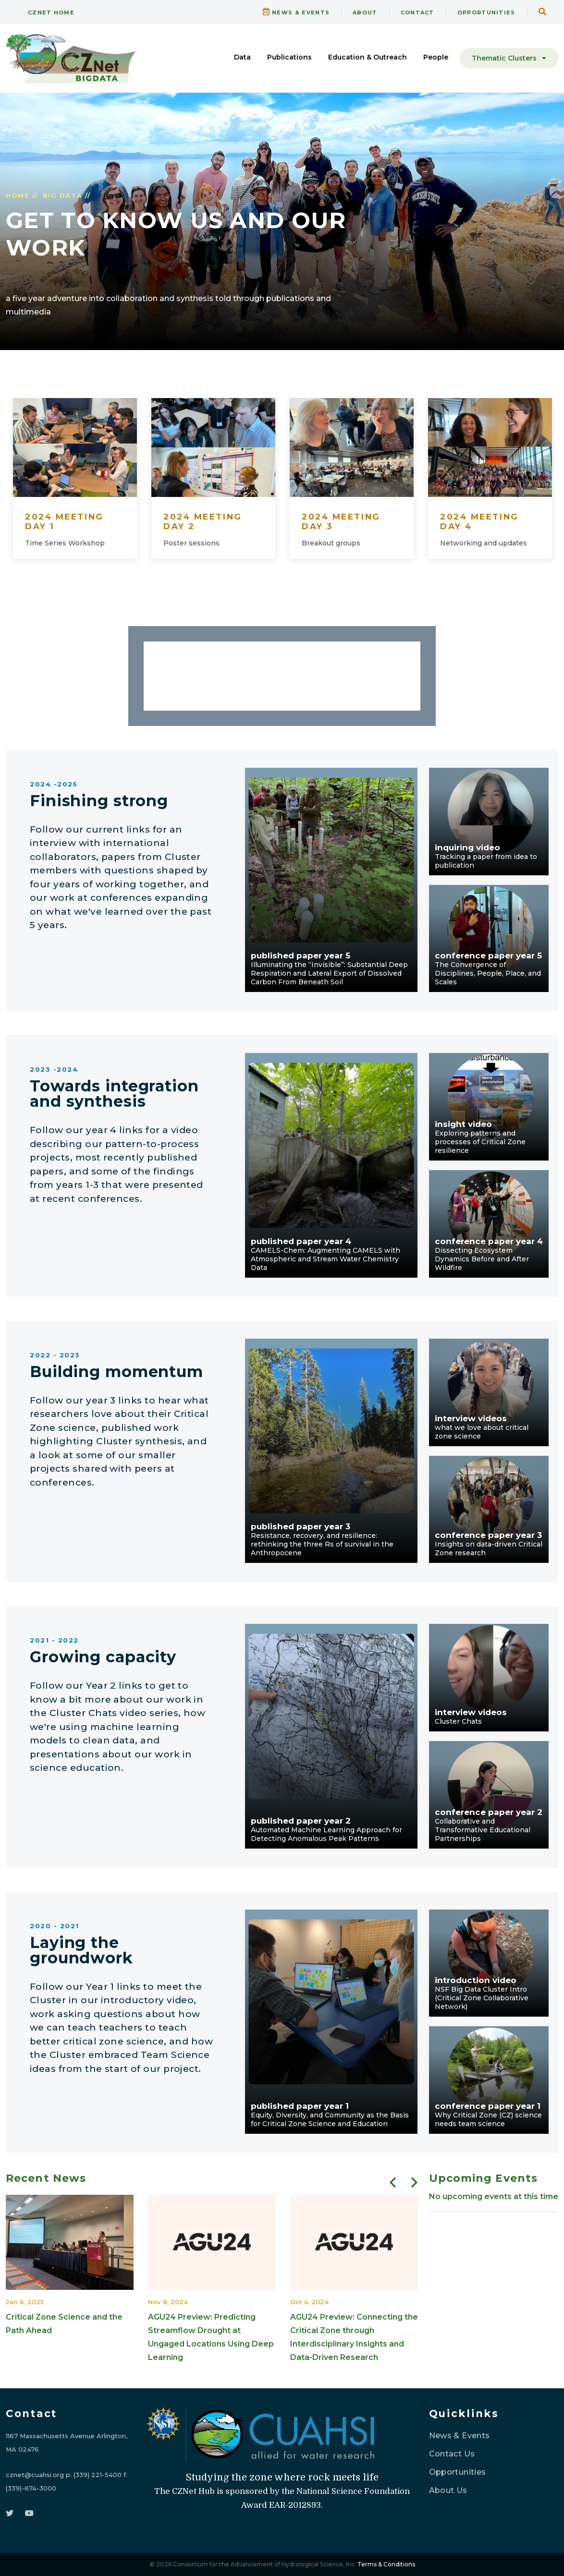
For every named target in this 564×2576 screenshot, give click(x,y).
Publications (289, 57)
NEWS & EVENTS (296, 12)
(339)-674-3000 (31, 2488)
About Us (448, 2490)
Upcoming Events (483, 2178)
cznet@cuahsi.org (35, 2475)
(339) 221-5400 (98, 2475)
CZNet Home (45, 12)
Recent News (46, 2178)
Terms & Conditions (386, 2564)
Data (242, 57)
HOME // (22, 195)
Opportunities (457, 2472)
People (435, 57)
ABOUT (365, 12)
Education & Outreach (367, 57)
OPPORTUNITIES (486, 12)
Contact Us (452, 2453)
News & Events (459, 2435)
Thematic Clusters (509, 58)
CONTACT (417, 12)
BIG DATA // (67, 195)
